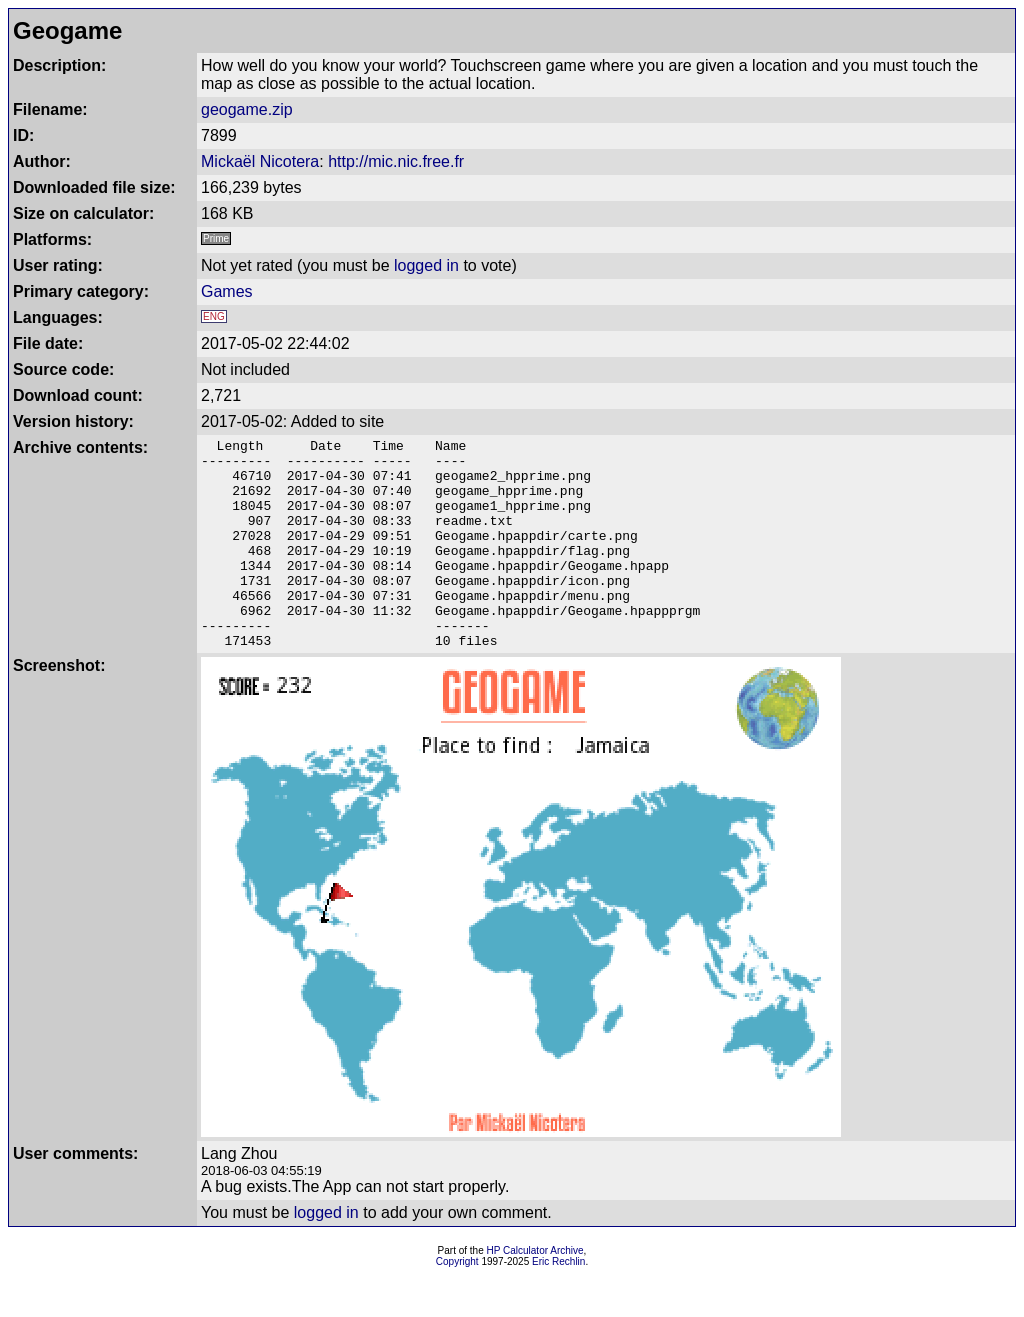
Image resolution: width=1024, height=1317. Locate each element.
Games (227, 291)
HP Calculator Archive (535, 1292)
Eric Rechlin (558, 1303)
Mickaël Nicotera (260, 161)
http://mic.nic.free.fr (396, 161)
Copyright (457, 1303)
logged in (426, 265)
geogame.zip (247, 109)
